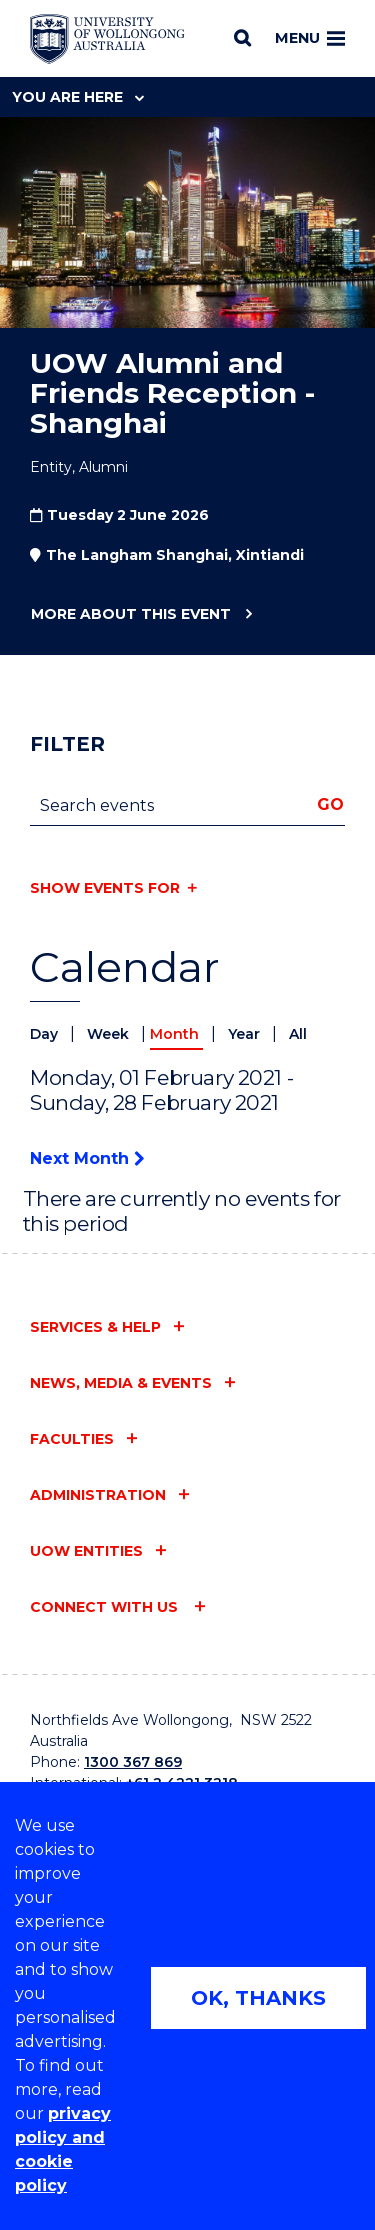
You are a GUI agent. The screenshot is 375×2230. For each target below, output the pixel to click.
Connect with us (106, 1607)
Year (246, 1034)
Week (110, 1034)
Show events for (105, 888)
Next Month (87, 1158)
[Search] (242, 38)
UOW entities (86, 1551)
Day (46, 1034)
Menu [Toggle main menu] (310, 38)
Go (330, 804)
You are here (78, 97)
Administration (98, 1495)
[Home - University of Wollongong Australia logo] (107, 39)
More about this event (130, 615)
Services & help (95, 1327)
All (298, 1034)
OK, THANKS (258, 1998)
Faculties (72, 1439)
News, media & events (121, 1383)
